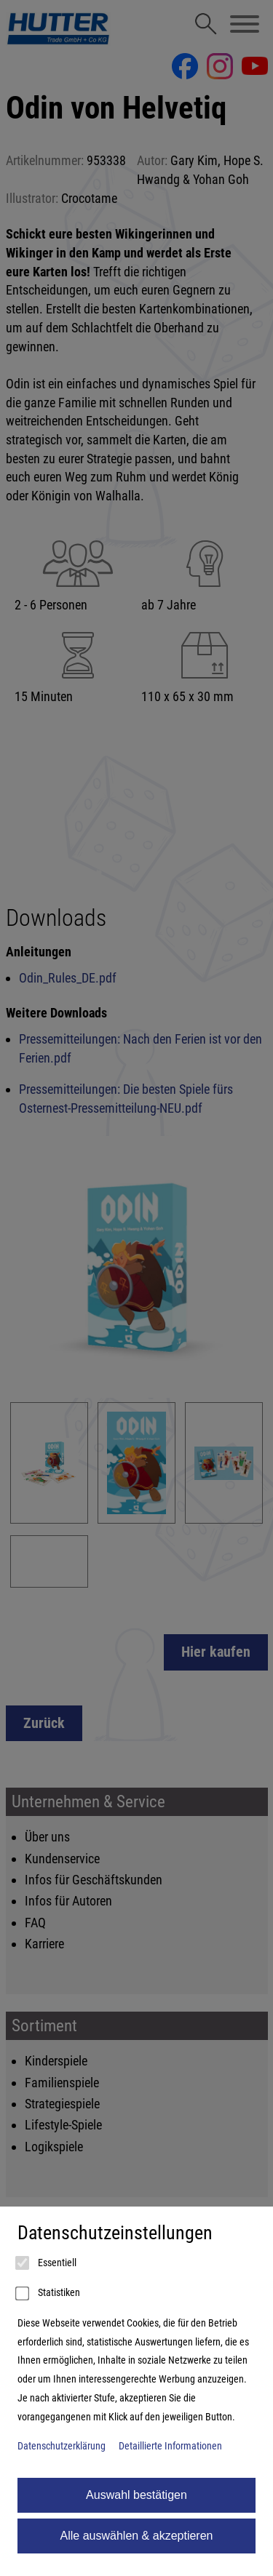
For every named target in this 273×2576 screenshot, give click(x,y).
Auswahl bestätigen (136, 2495)
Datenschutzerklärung (61, 2446)
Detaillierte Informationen (170, 2446)
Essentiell (46, 2263)
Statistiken (48, 2294)
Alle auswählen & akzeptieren (136, 2535)
